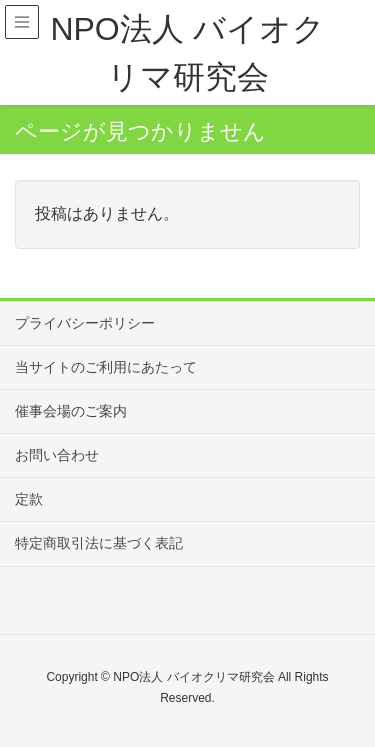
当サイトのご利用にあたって (106, 367)
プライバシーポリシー (85, 323)
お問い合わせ (57, 455)
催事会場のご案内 (71, 411)
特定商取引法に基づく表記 (99, 543)
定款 (29, 499)
